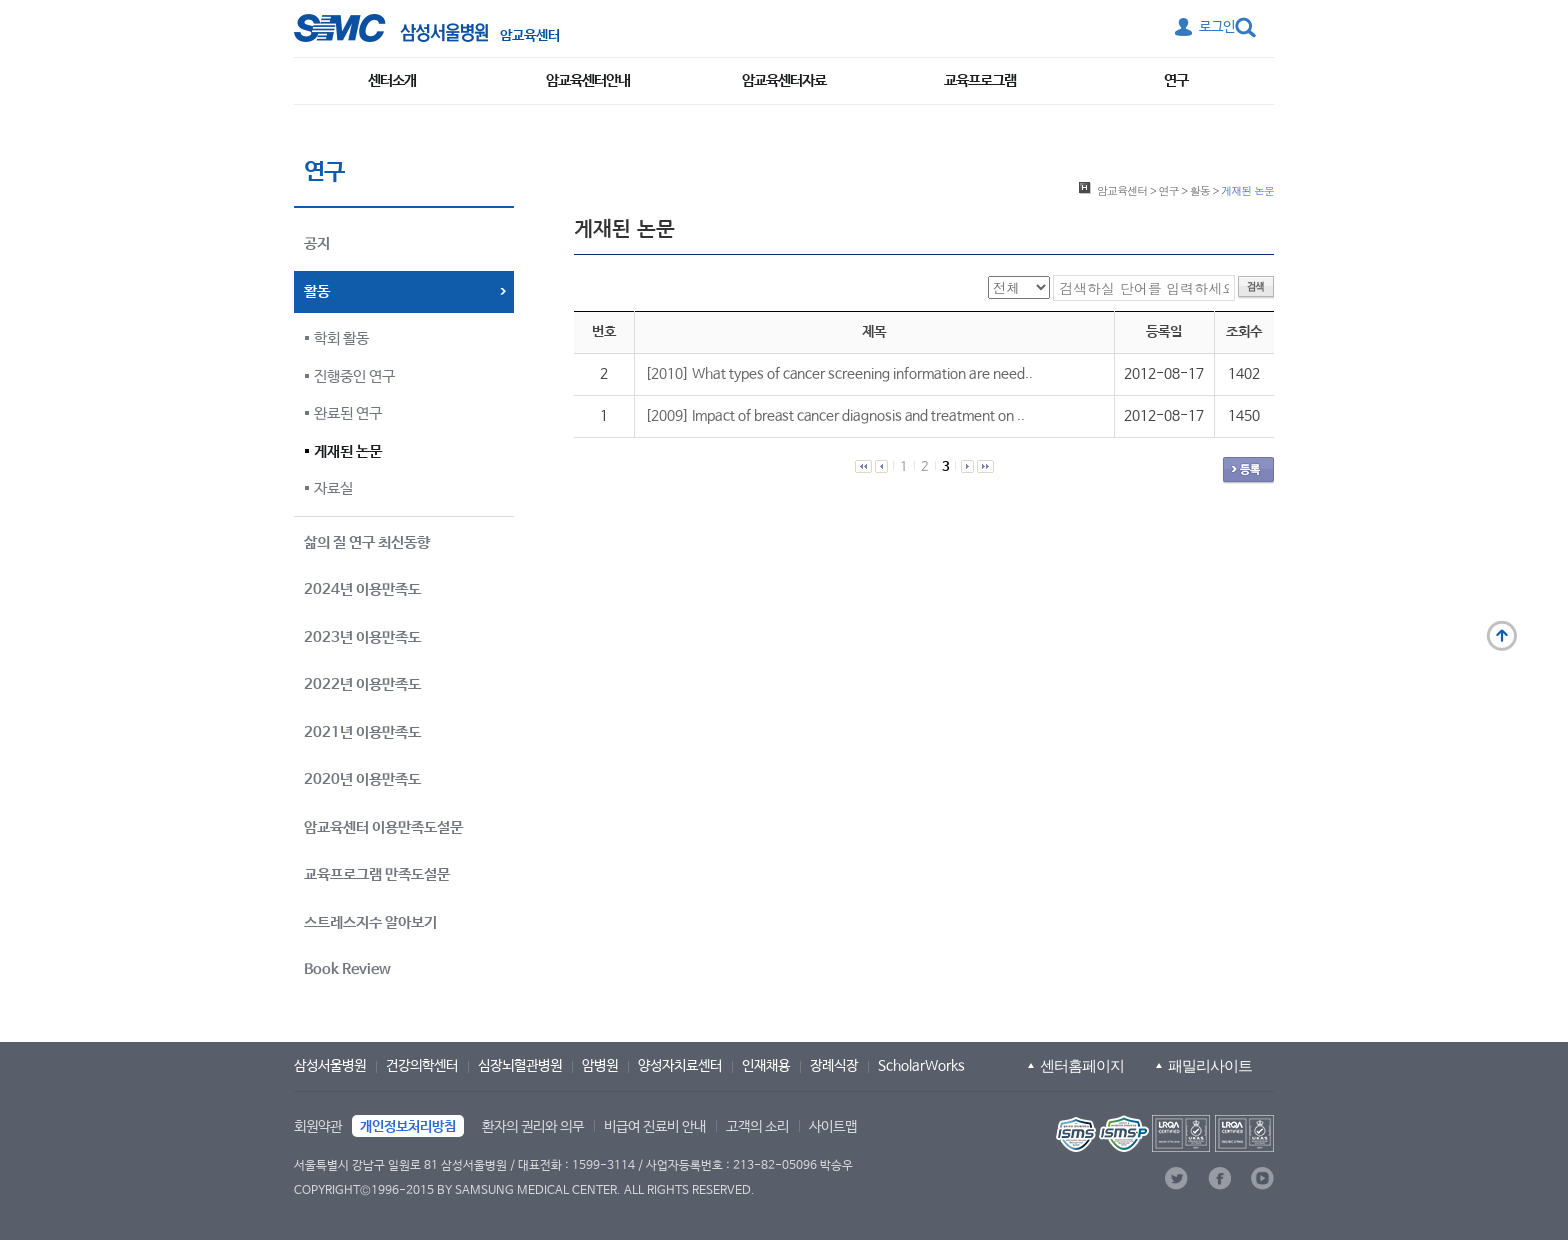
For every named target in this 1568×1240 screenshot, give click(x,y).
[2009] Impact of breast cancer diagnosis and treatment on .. (835, 416)
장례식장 (834, 1066)
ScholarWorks (921, 1066)
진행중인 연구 (354, 376)
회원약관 (318, 1127)
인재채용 (766, 1066)
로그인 (1217, 27)
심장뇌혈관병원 (520, 1066)
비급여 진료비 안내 (655, 1127)
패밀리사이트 (1210, 1065)
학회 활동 (341, 338)
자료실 (333, 488)
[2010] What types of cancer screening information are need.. (839, 374)
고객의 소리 (757, 1127)
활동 (1200, 190)
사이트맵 (833, 1127)
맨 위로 (1502, 636)
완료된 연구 (348, 413)
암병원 (600, 1066)
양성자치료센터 (680, 1066)
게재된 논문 (348, 451)
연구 (1176, 80)
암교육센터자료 (784, 80)
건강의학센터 (422, 1066)
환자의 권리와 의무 (533, 1127)
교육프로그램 (980, 80)
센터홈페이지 (1082, 1065)
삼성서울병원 (330, 1066)
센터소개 (392, 80)
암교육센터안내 (588, 80)
